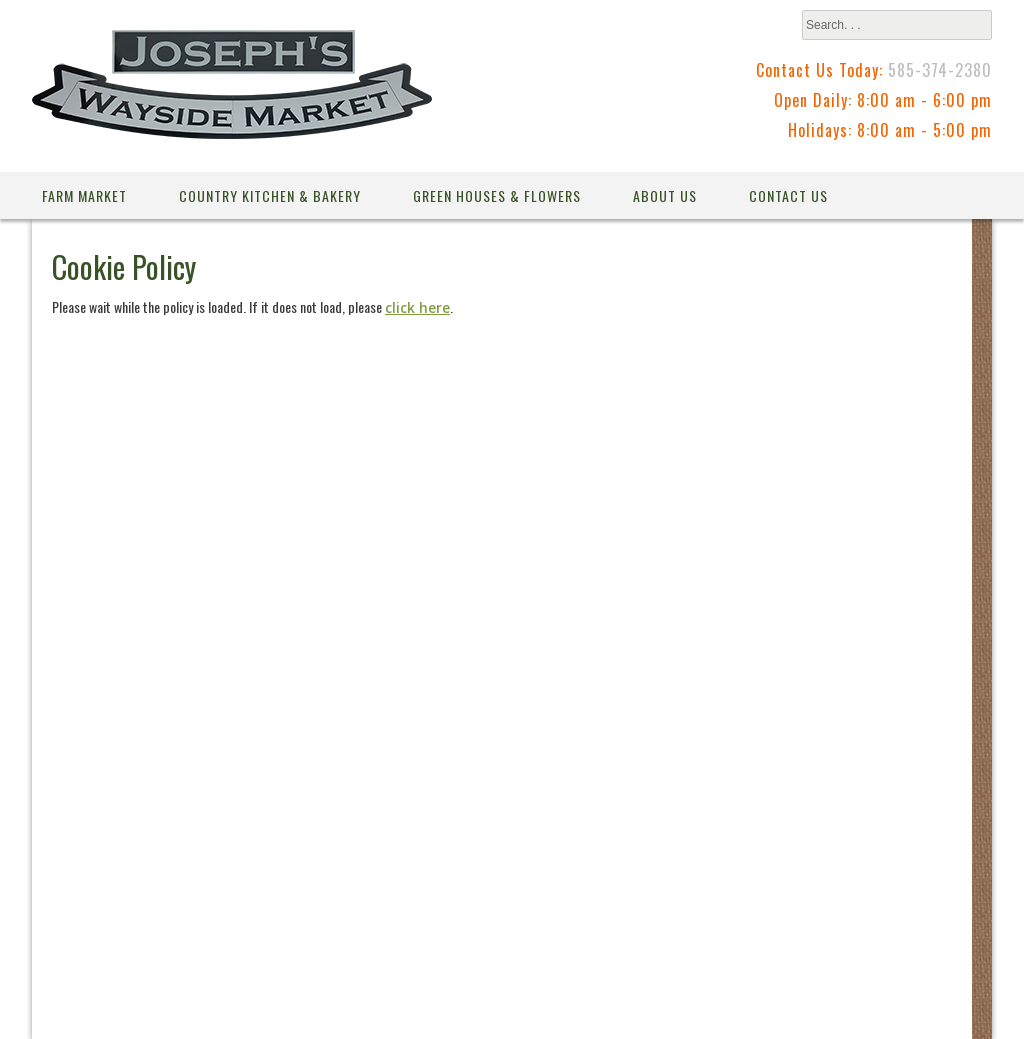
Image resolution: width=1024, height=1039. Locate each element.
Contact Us (788, 195)
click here (417, 307)
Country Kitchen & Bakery (270, 195)
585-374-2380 (940, 70)
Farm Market (84, 195)
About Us (665, 195)
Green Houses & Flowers (497, 195)
